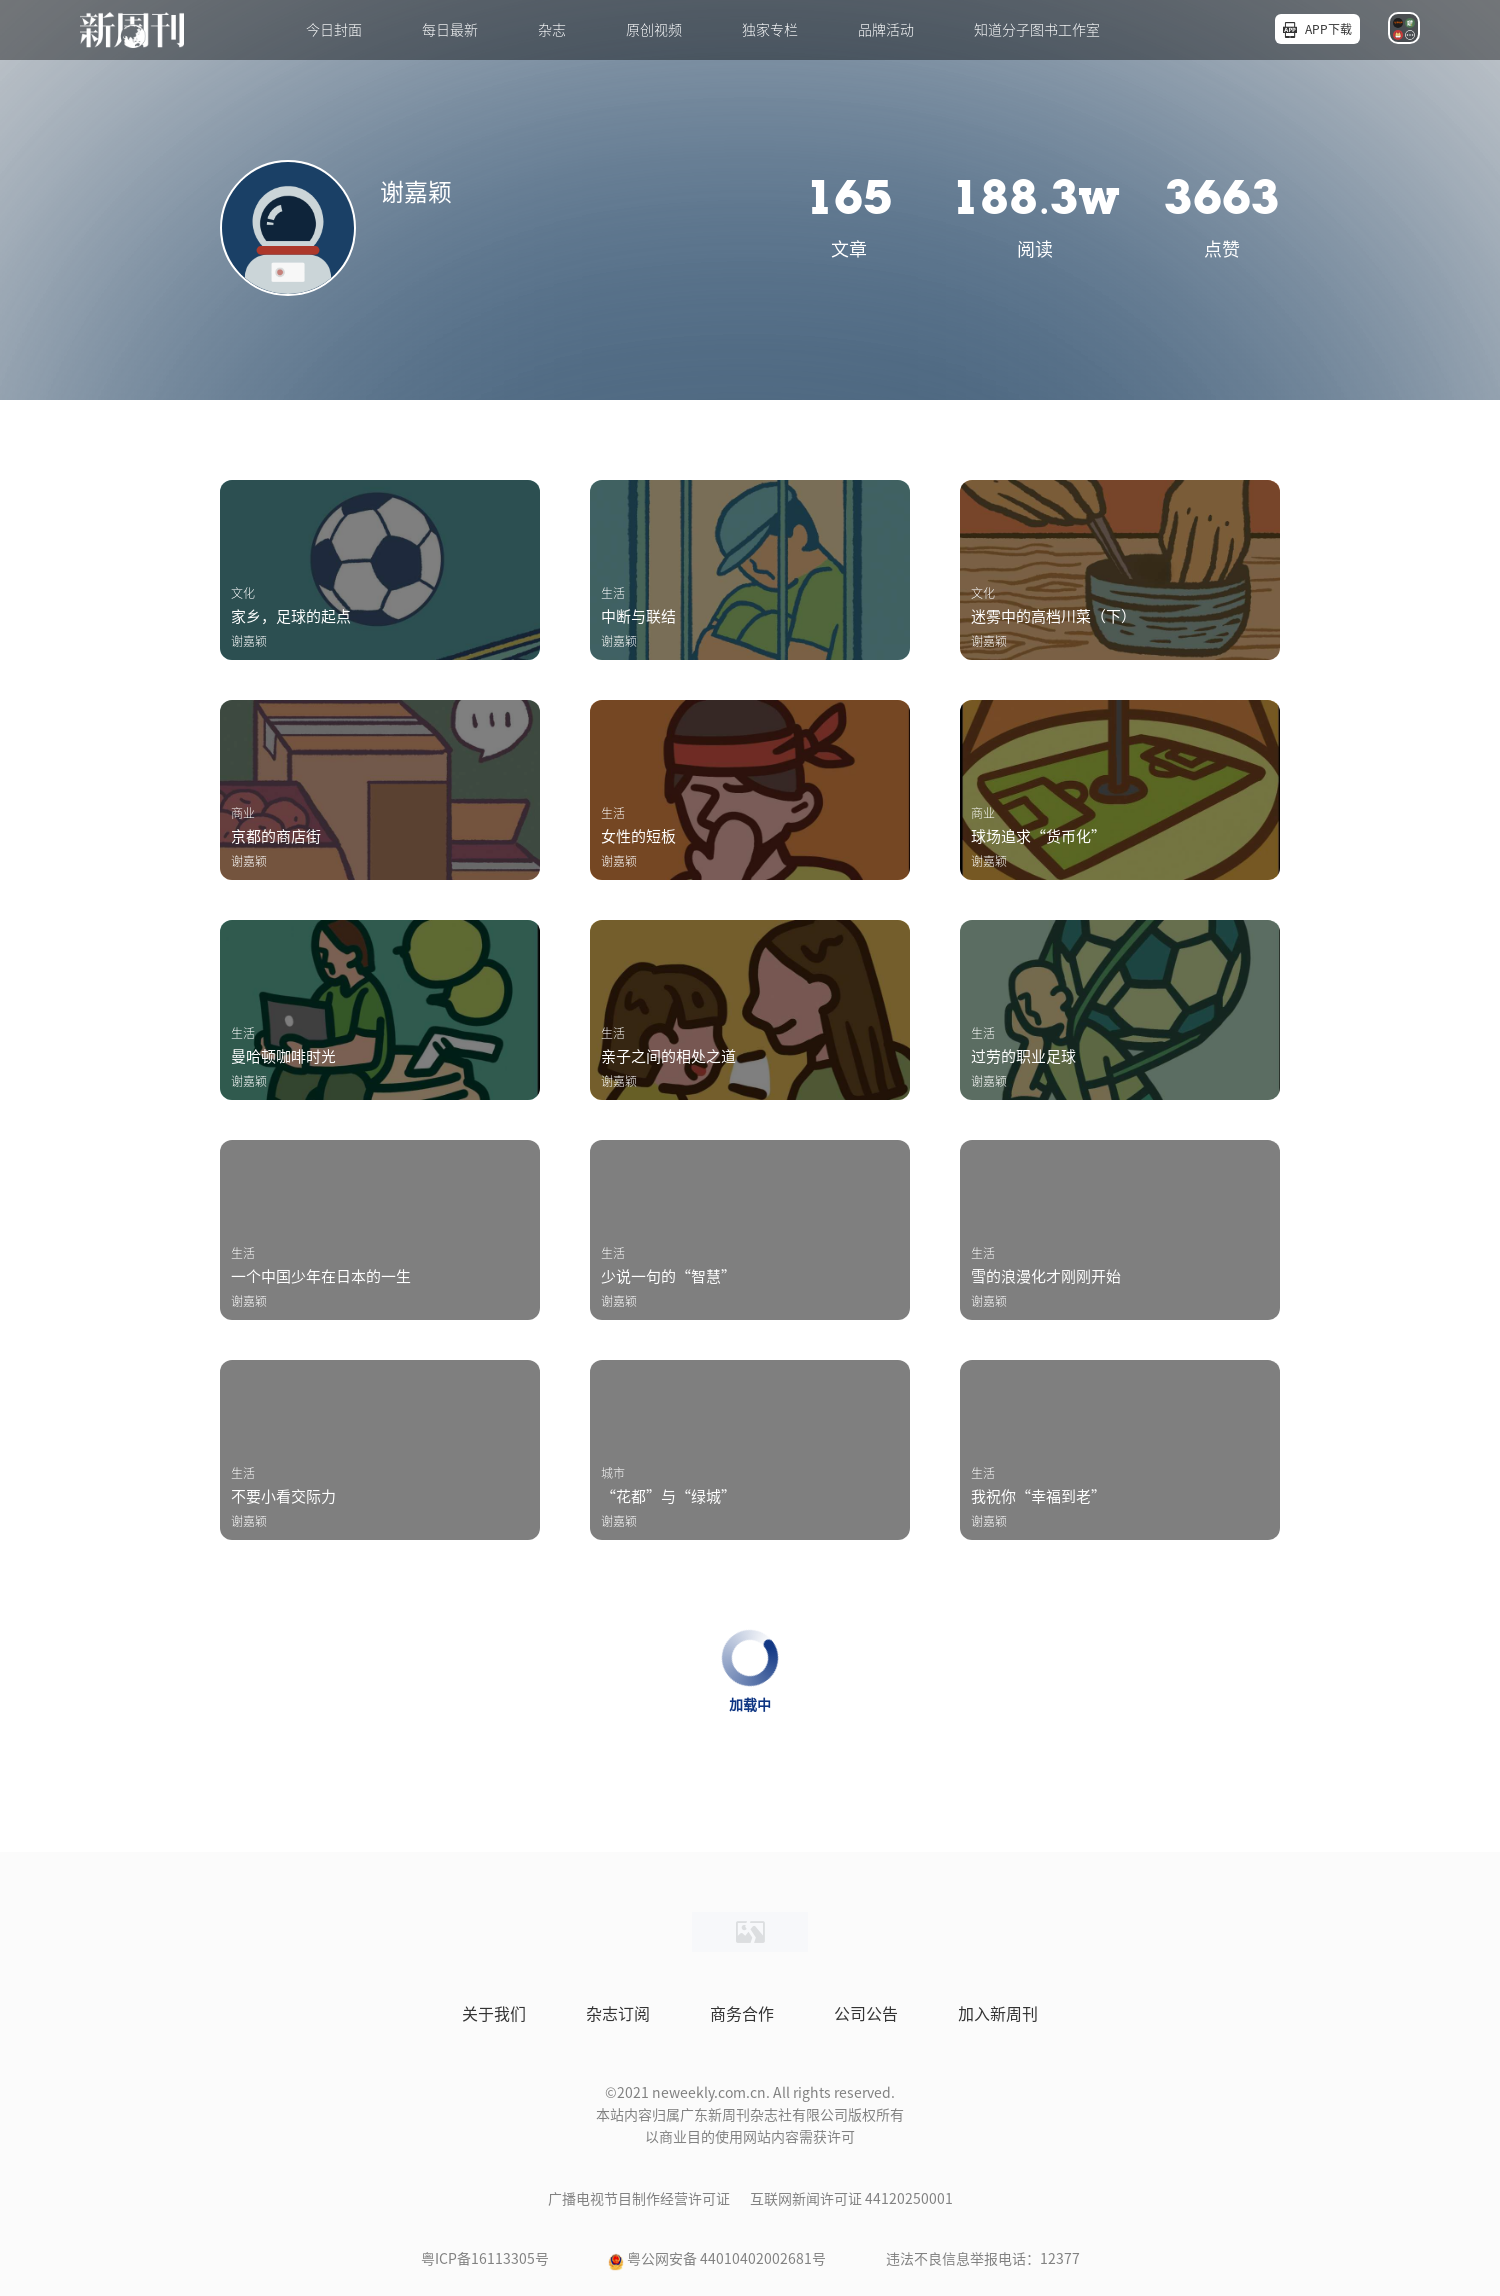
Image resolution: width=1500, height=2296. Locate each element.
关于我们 (494, 2014)
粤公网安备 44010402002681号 (726, 2259)
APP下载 (1328, 29)
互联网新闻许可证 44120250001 (851, 2199)
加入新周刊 (998, 2014)
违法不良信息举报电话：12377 (983, 2259)
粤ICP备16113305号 (485, 2259)
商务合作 (742, 2014)
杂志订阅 (618, 2014)
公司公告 (866, 2014)
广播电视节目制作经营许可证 (639, 2199)
